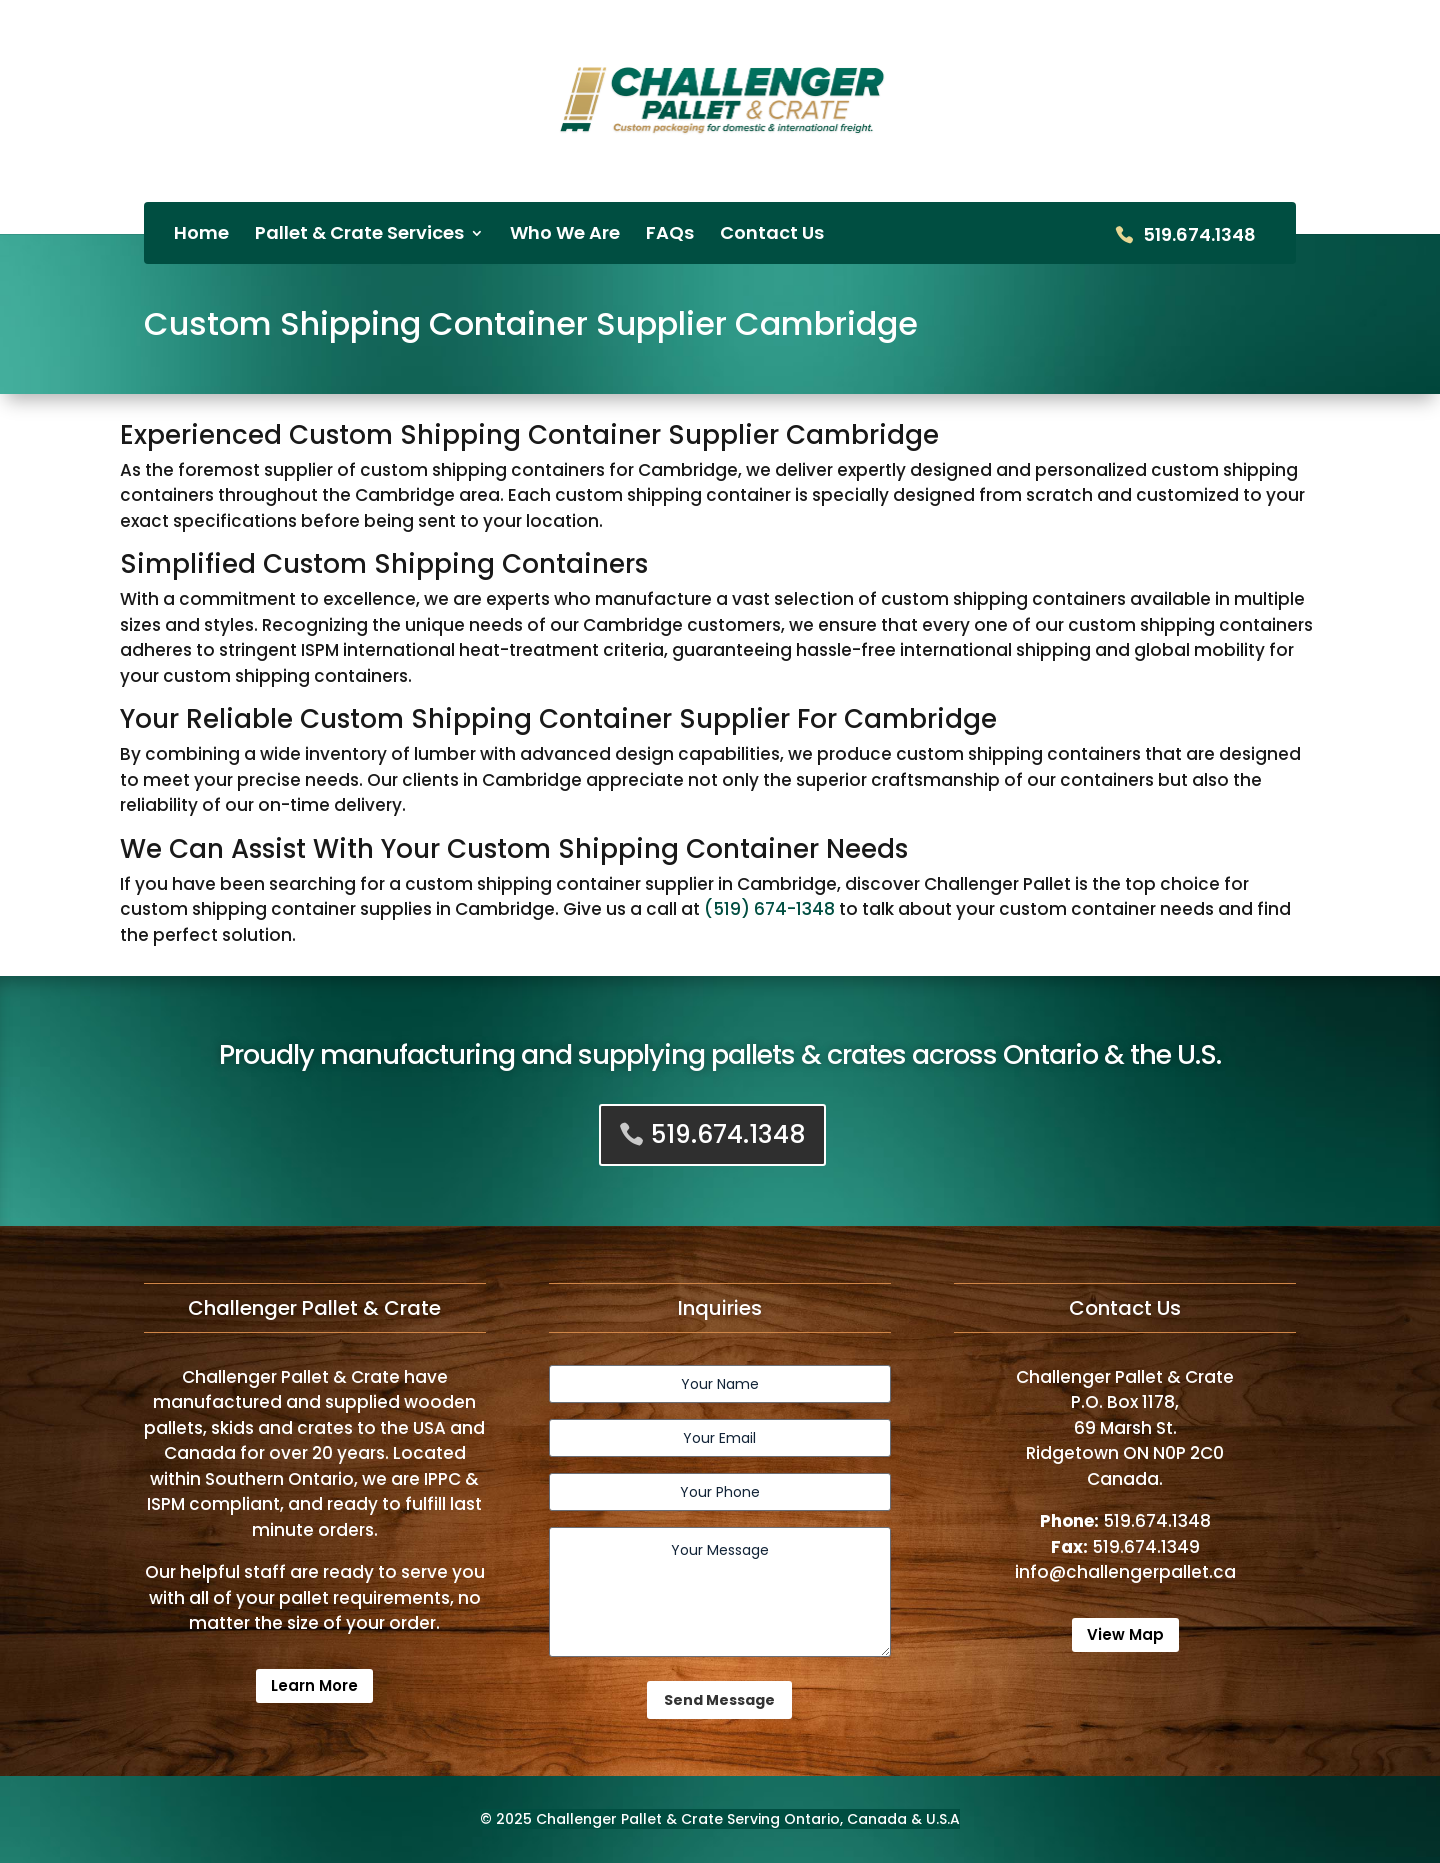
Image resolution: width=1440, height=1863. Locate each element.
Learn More (314, 1685)
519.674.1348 (1199, 236)
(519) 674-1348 (769, 909)
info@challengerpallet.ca (1125, 1572)
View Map (1125, 1634)
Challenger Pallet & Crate (629, 1819)
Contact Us (772, 235)
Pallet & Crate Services (359, 235)
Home (201, 235)
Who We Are (565, 235)
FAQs (670, 235)
